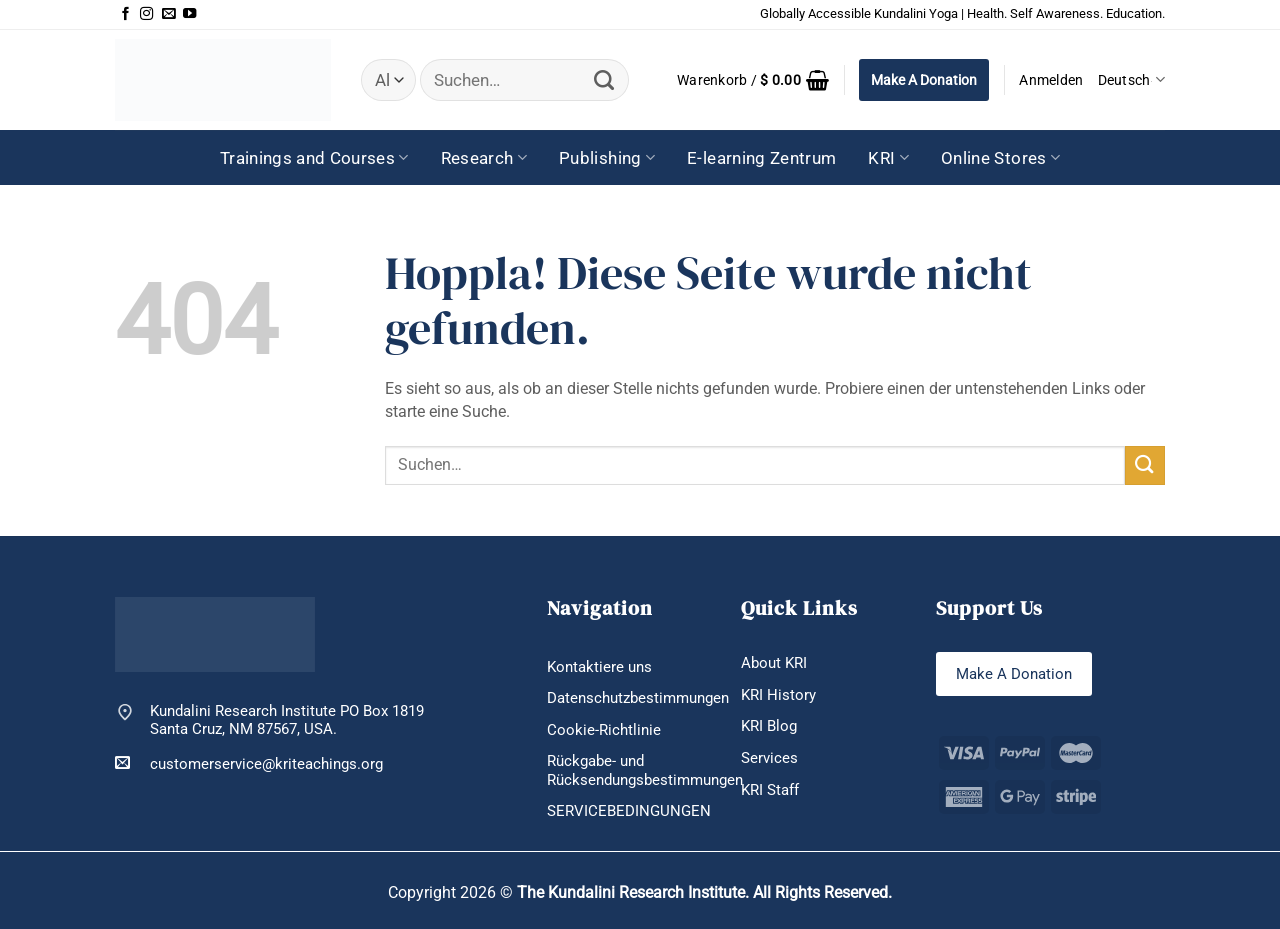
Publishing (607, 158)
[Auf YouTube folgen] (189, 14)
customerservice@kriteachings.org (249, 763)
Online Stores (1000, 158)
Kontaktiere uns (599, 667)
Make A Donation (924, 80)
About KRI (774, 663)
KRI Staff (770, 790)
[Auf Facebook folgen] (125, 14)
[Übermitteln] (604, 80)
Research (484, 158)
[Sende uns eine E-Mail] (168, 14)
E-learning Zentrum (761, 158)
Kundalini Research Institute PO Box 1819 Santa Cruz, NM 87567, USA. (287, 720)
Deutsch (1131, 79)
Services (769, 758)
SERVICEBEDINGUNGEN (629, 811)
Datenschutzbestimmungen (638, 698)
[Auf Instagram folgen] (146, 14)
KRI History (778, 695)
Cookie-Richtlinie (604, 730)
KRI (888, 158)
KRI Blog (769, 726)
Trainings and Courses (314, 158)
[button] (753, 80)
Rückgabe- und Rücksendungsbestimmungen (645, 770)
